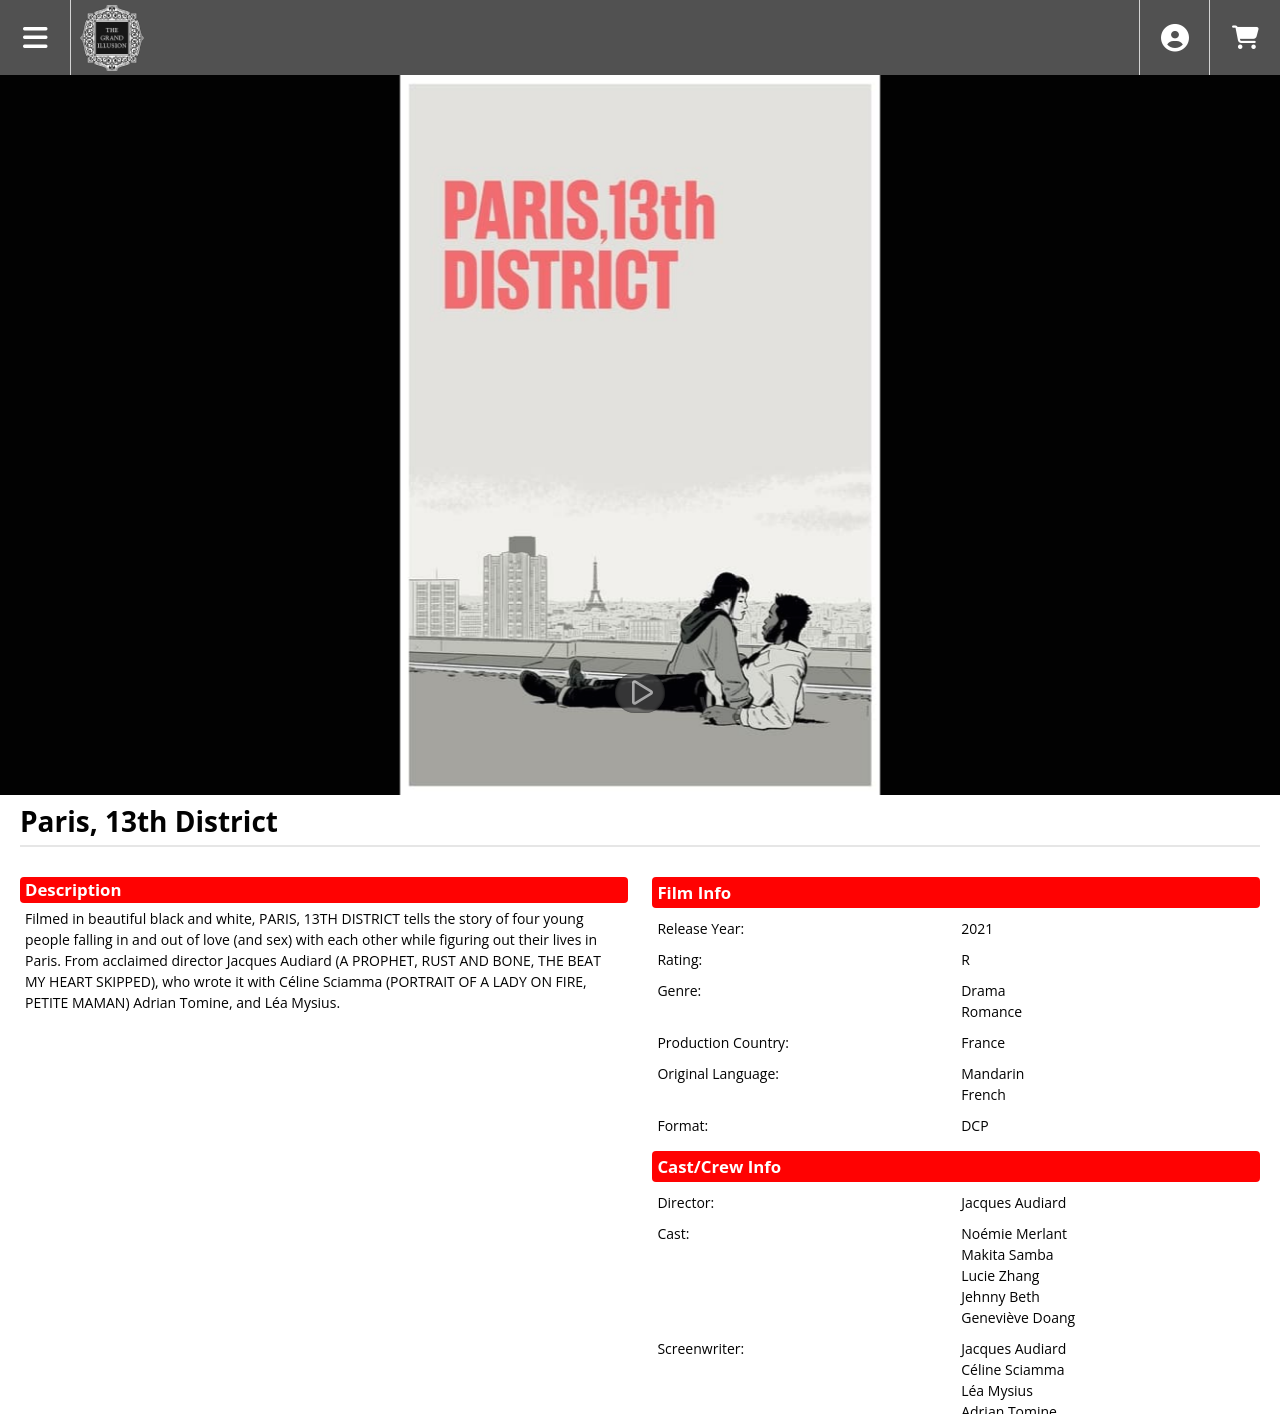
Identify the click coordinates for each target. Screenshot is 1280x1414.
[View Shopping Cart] (1244, 37)
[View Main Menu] (35, 37)
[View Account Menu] (1174, 37)
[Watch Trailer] (640, 693)
